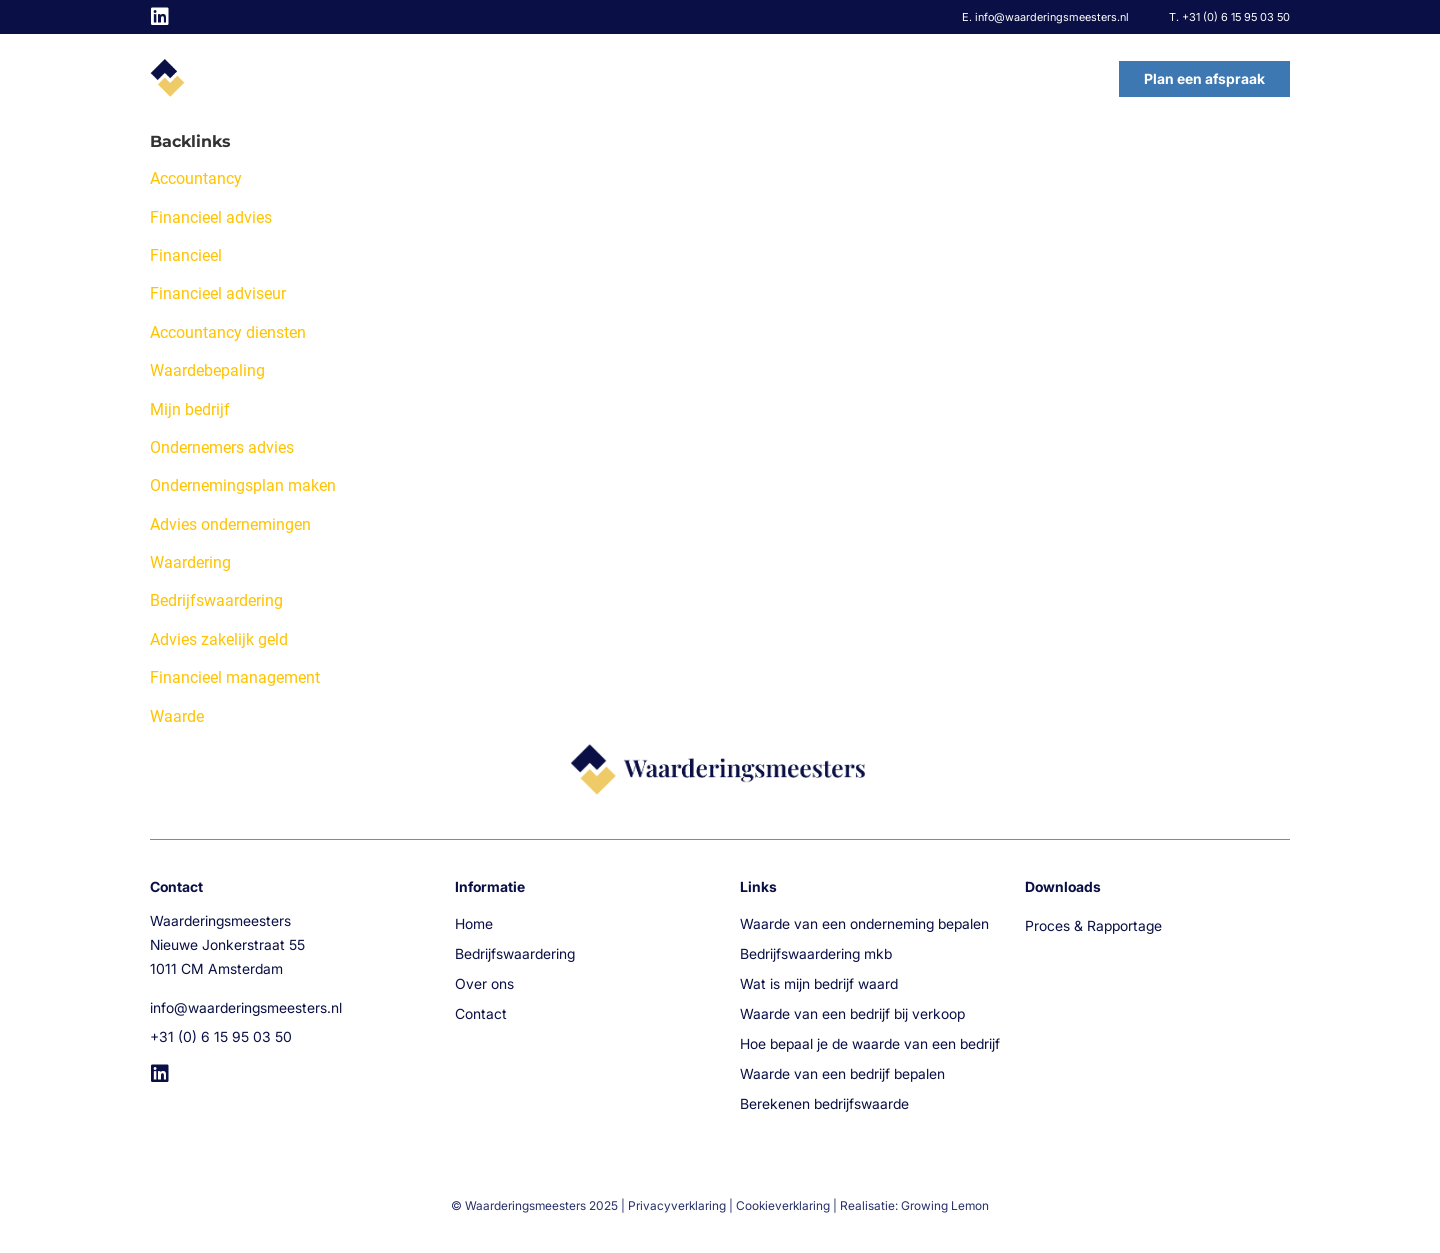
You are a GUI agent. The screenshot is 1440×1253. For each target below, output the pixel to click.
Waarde (177, 716)
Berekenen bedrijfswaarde (824, 1103)
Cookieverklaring (783, 1205)
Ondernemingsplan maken (243, 485)
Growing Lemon (945, 1205)
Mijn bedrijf (190, 409)
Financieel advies (211, 217)
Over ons (945, 78)
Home (663, 78)
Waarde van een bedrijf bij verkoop (852, 1013)
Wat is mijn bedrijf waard (819, 983)
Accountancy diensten (228, 332)
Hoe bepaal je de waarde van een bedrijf (870, 1043)
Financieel (186, 255)
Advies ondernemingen (230, 524)
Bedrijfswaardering (799, 78)
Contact (1052, 78)
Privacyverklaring (677, 1205)
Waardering (190, 562)
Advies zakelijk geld (219, 639)
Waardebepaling (207, 370)
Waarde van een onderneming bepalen (864, 923)
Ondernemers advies (222, 447)
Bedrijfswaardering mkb (816, 953)
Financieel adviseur (218, 293)
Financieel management (235, 677)
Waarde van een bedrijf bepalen (842, 1073)
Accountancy (196, 178)
